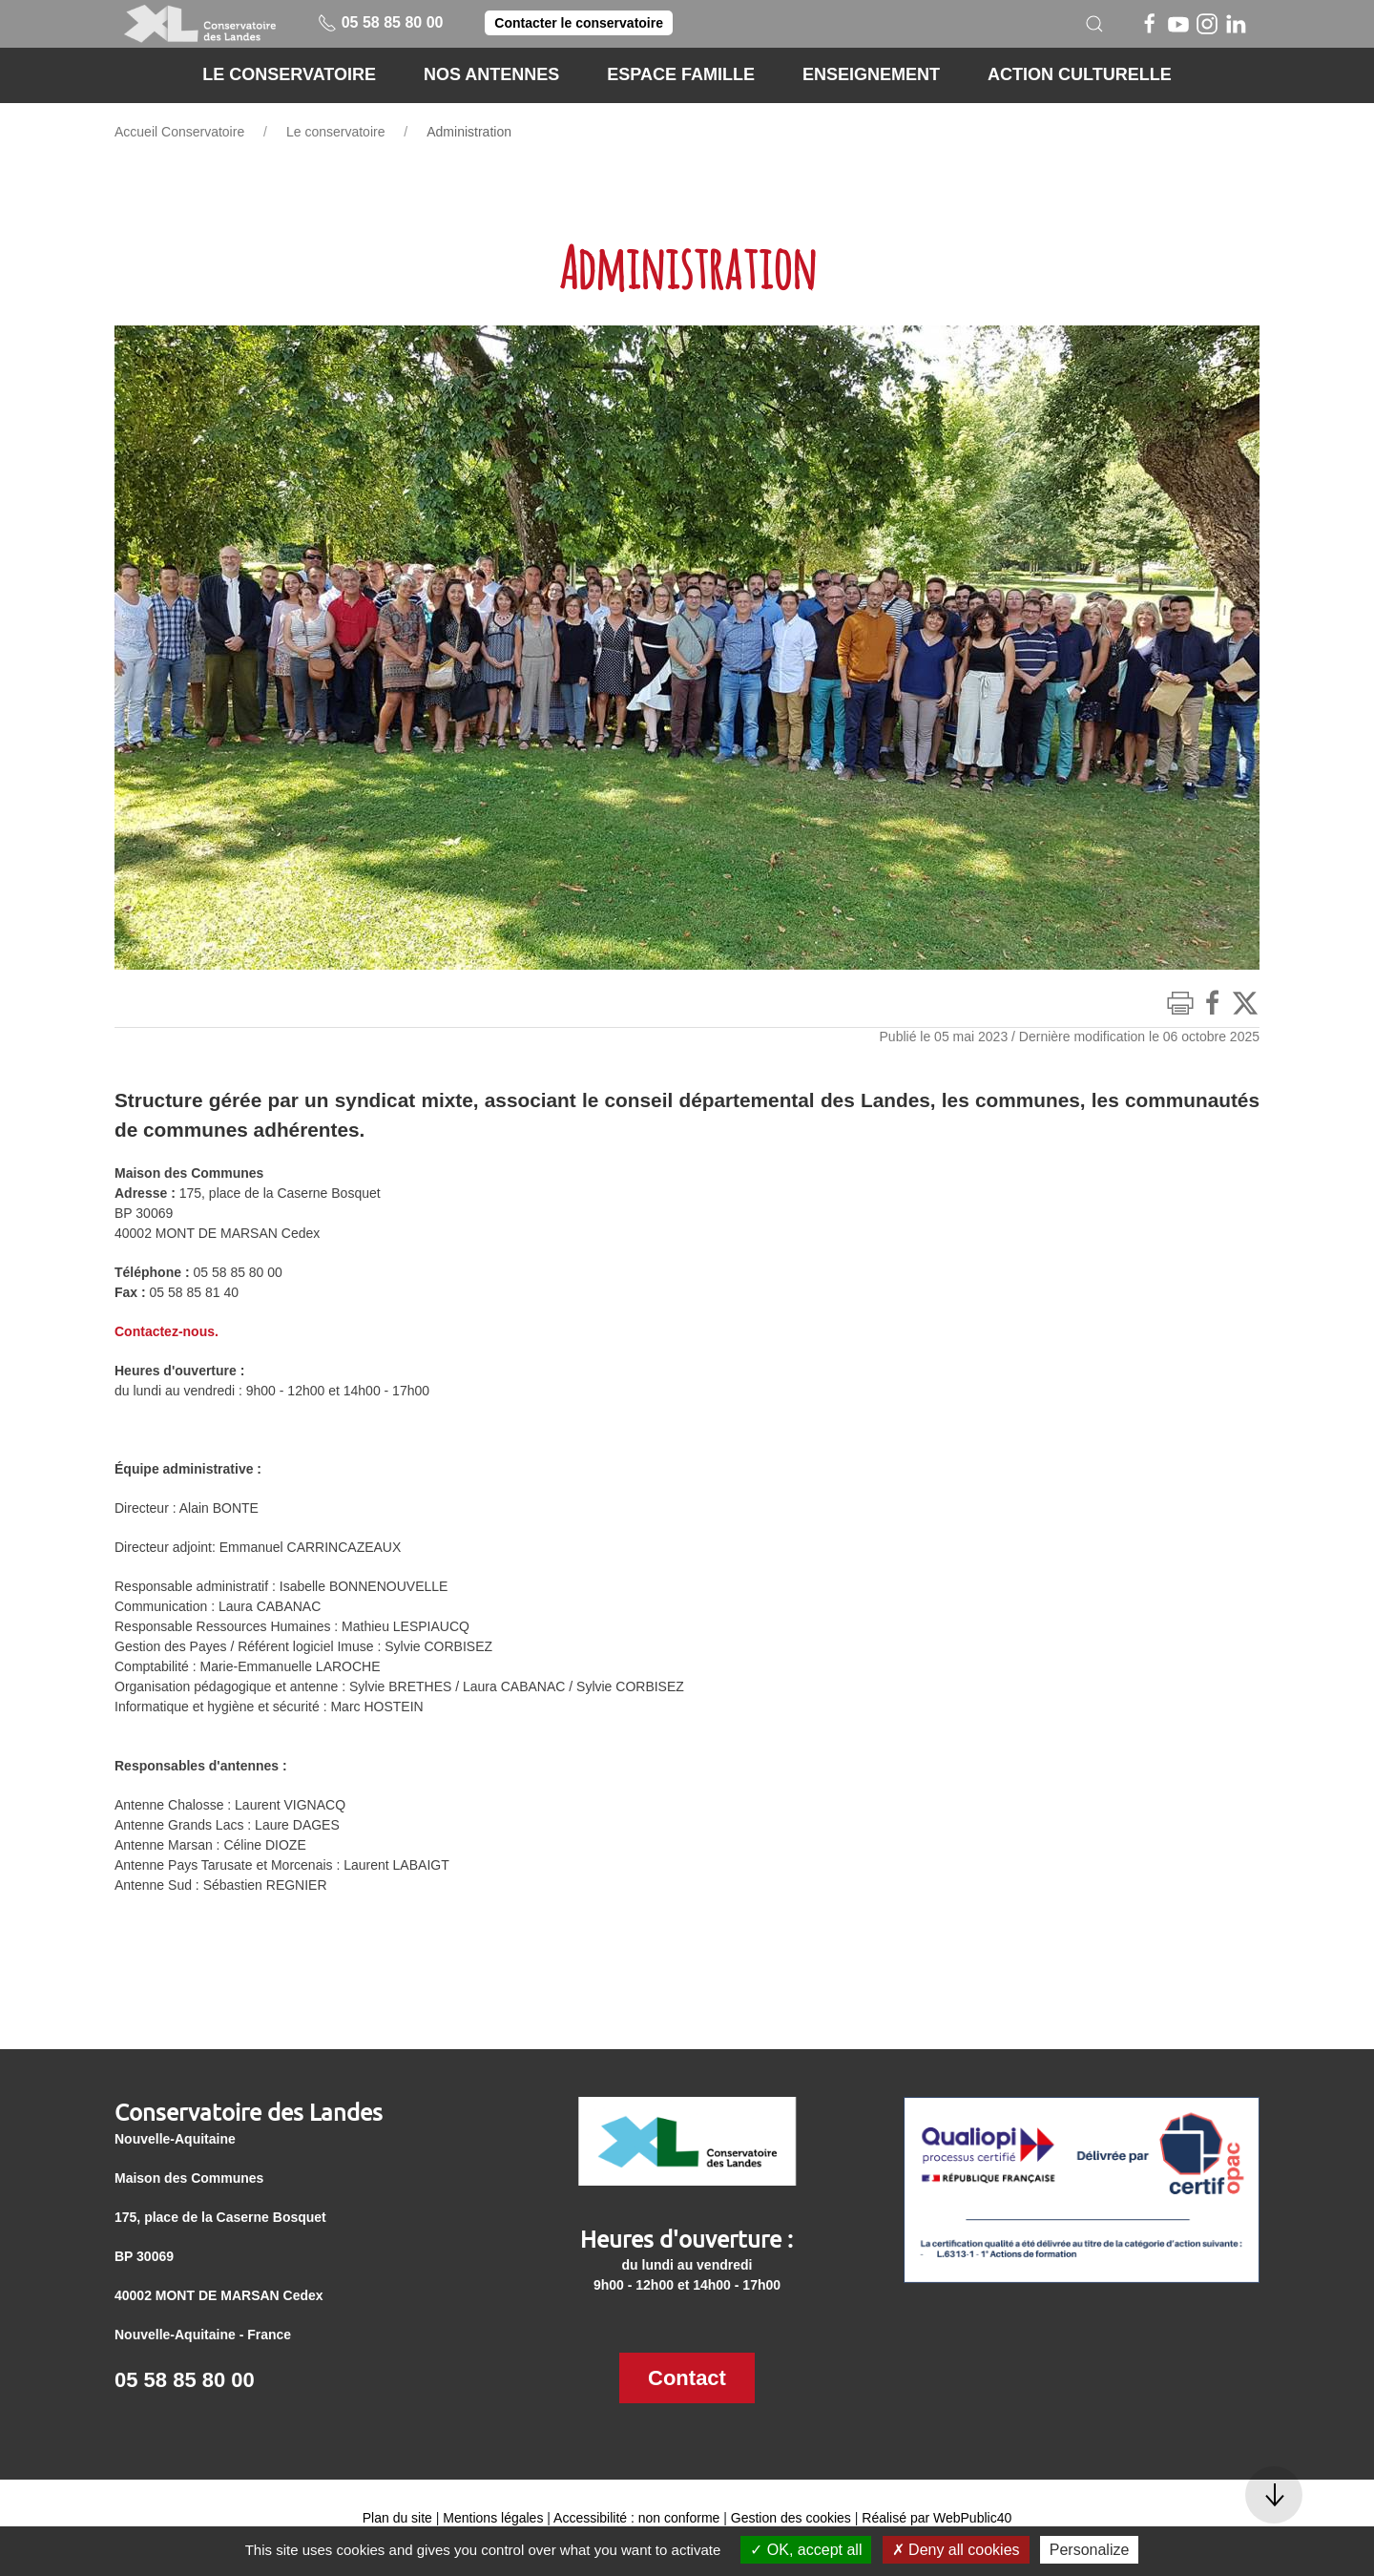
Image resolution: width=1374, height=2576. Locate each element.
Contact (687, 2378)
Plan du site (397, 2517)
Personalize (1090, 2550)
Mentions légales (493, 2517)
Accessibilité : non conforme (636, 2517)
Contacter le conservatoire (578, 23)
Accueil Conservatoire (179, 131)
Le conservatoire (335, 131)
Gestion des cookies (791, 2517)
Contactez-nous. (166, 1331)
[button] (1094, 23)
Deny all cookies (956, 2550)
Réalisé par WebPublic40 (936, 2517)
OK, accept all (806, 2550)
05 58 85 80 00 (380, 22)
